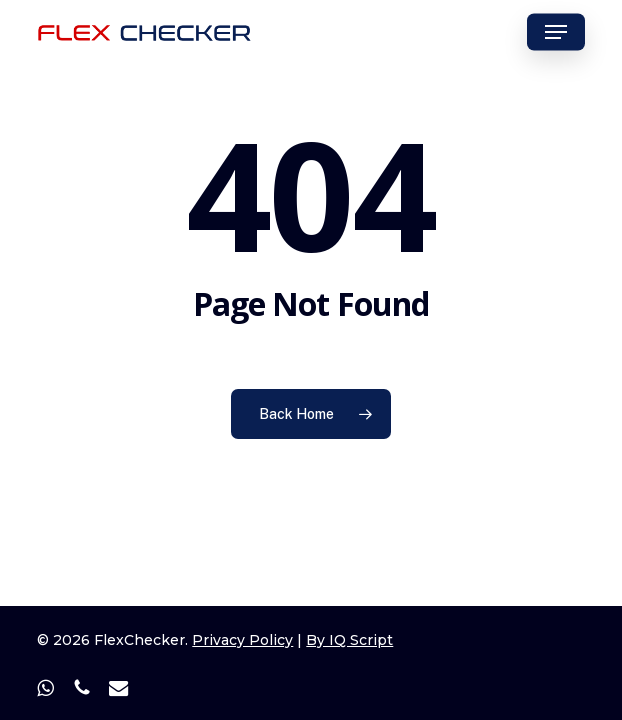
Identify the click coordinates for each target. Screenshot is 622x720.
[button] (556, 32)
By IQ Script (349, 640)
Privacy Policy (242, 640)
